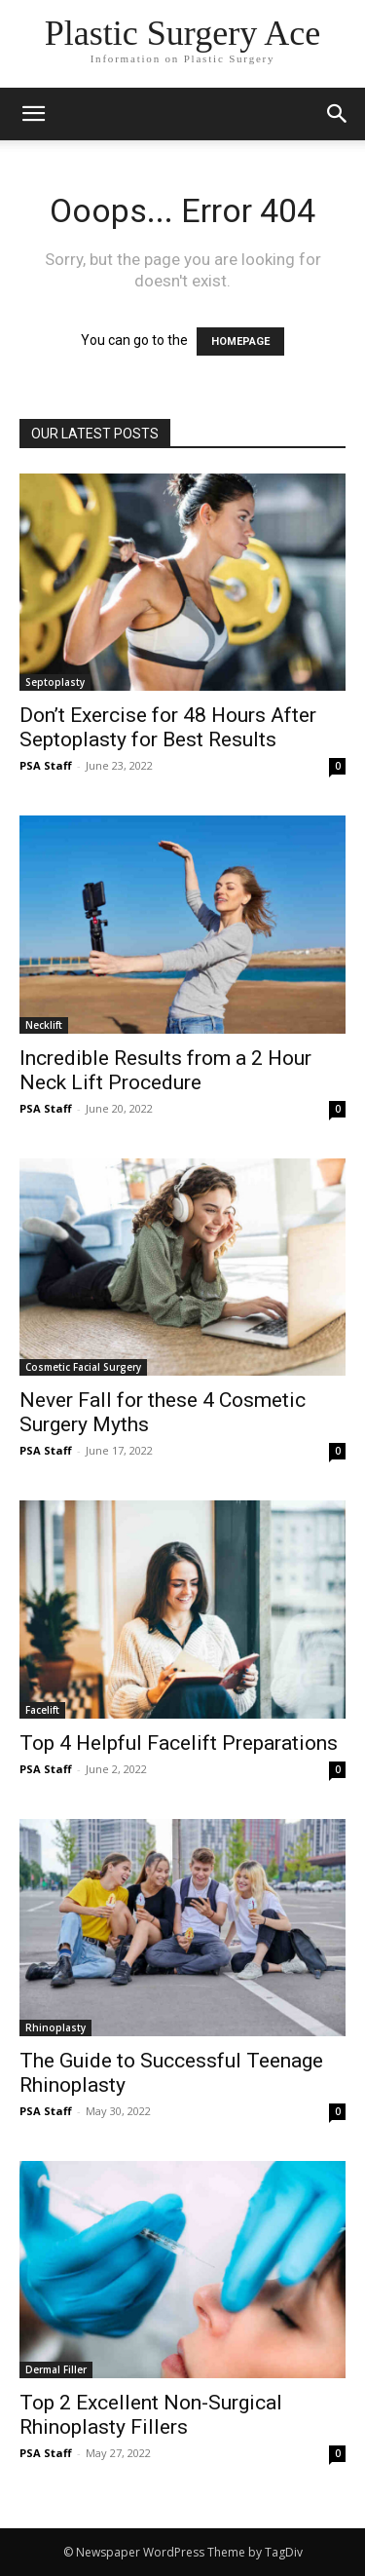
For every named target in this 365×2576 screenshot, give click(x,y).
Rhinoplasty (55, 2027)
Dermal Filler (56, 2369)
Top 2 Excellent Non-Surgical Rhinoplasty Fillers (150, 2415)
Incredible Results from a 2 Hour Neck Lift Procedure (165, 1070)
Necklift (43, 1025)
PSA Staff (45, 765)
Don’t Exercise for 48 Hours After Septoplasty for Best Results (167, 727)
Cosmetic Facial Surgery (83, 1367)
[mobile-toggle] (33, 114)
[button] (337, 114)
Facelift (42, 1710)
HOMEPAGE (240, 341)
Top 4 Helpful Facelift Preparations (178, 1743)
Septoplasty (55, 682)
